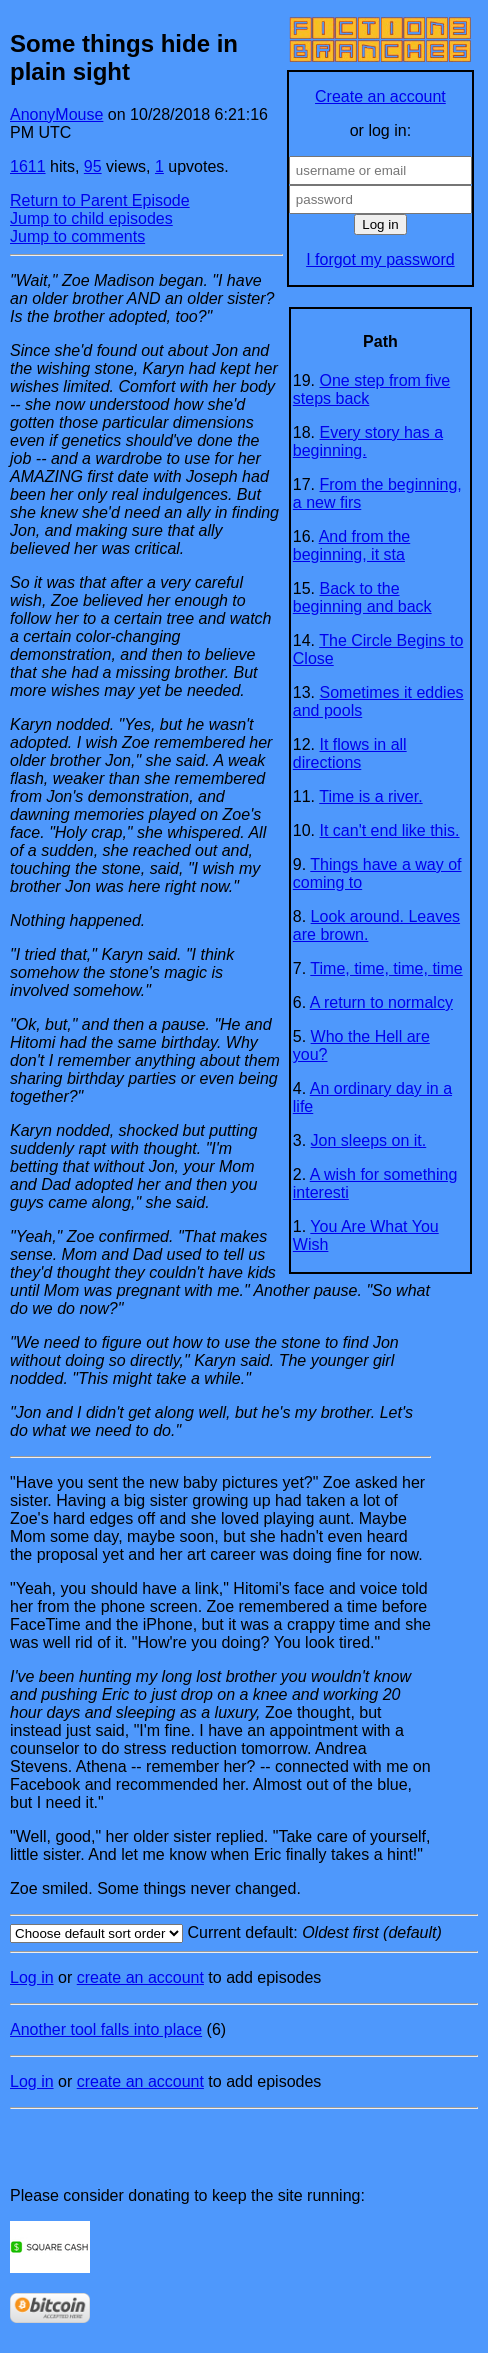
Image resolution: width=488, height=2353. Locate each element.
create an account (140, 1977)
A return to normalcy (381, 1002)
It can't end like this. (390, 830)
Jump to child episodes (91, 218)
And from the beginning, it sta (351, 545)
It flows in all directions (350, 753)
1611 (28, 166)
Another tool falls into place (106, 2029)
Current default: (244, 1933)
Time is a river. (370, 796)
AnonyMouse (56, 114)
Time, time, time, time (386, 968)
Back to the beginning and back (362, 597)
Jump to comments (77, 236)
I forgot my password (380, 259)
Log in (32, 1977)
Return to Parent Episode (100, 200)
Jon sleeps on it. (369, 1140)
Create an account (380, 96)
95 (93, 166)
